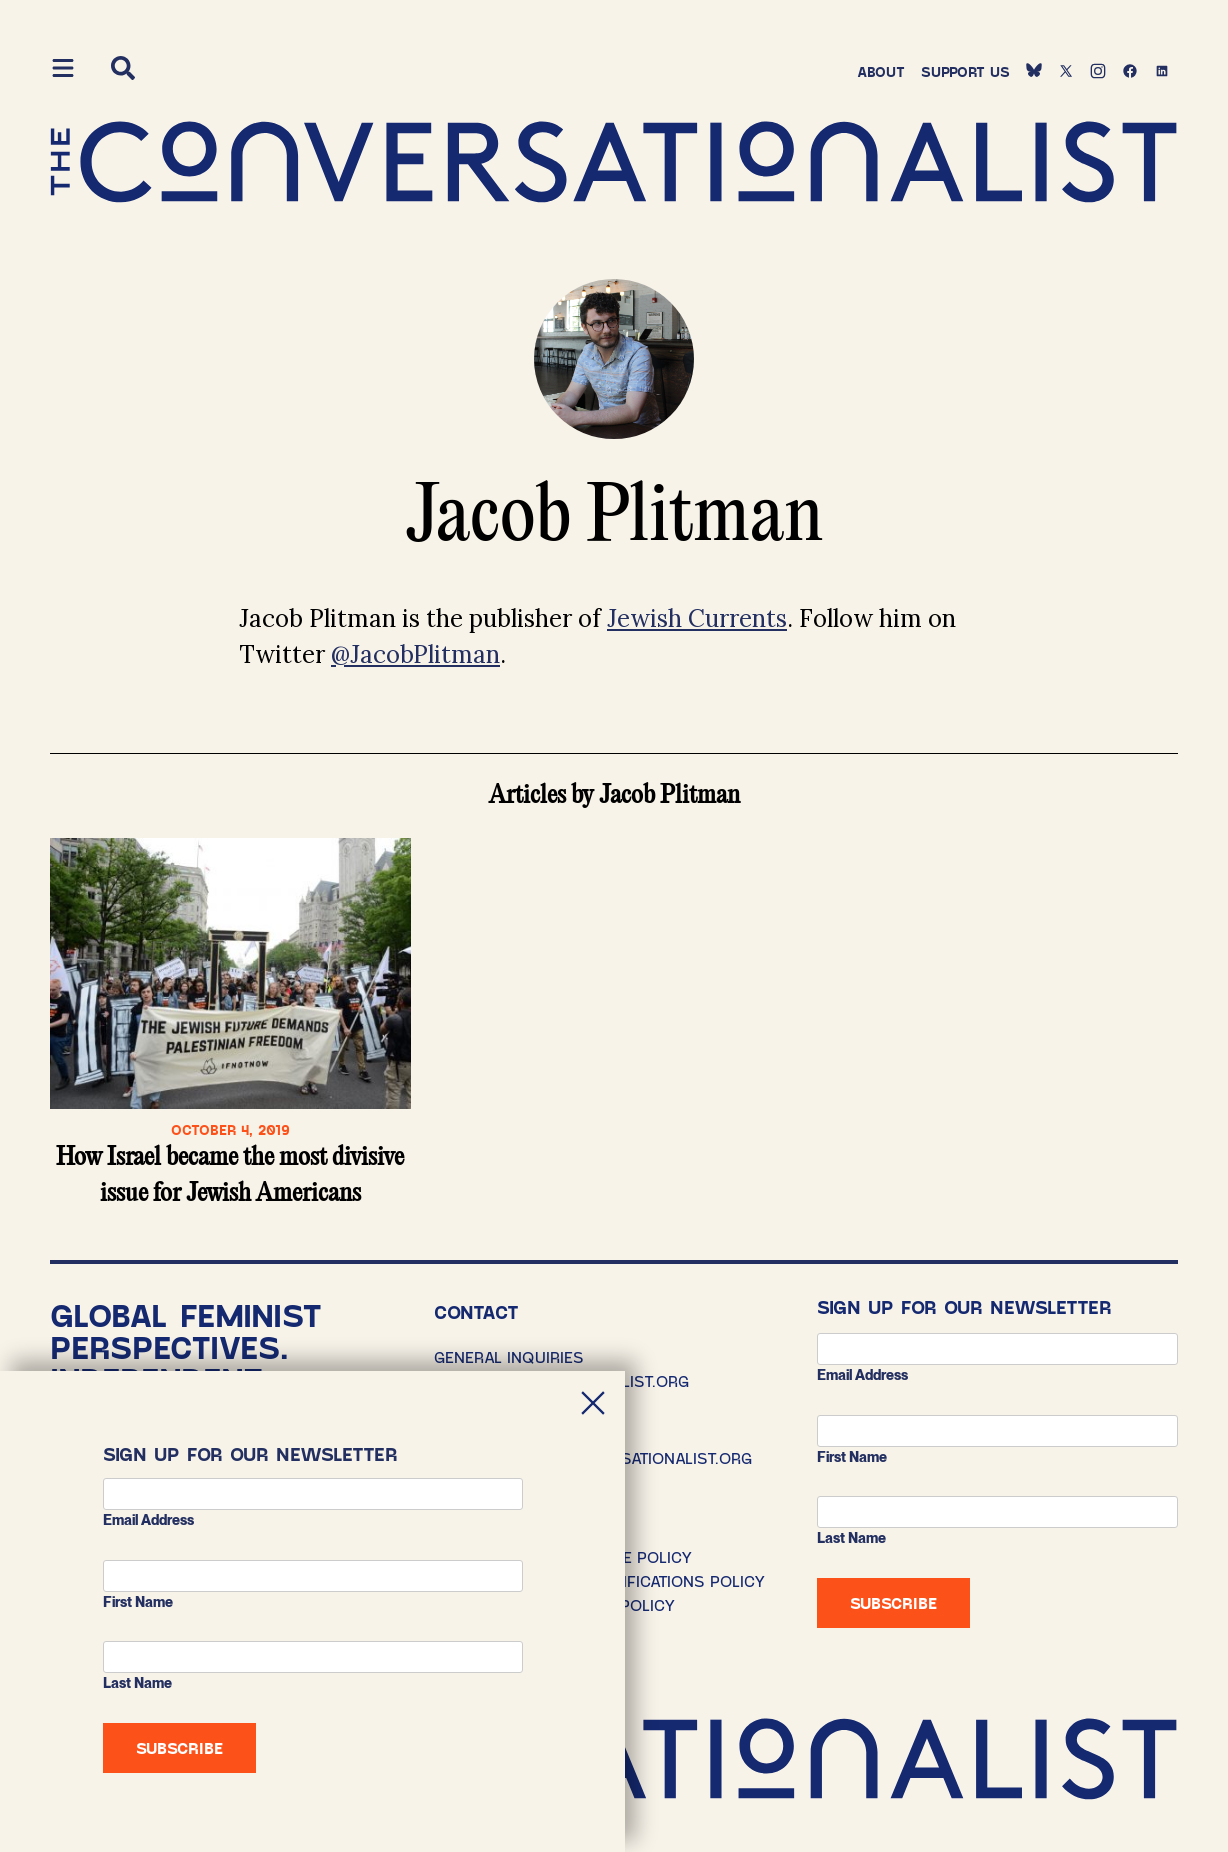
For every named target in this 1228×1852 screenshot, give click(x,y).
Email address (862, 1375)
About (881, 71)
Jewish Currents (697, 618)
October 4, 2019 (230, 1129)
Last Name (851, 1538)
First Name (852, 1457)
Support (965, 71)
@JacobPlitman (415, 654)
